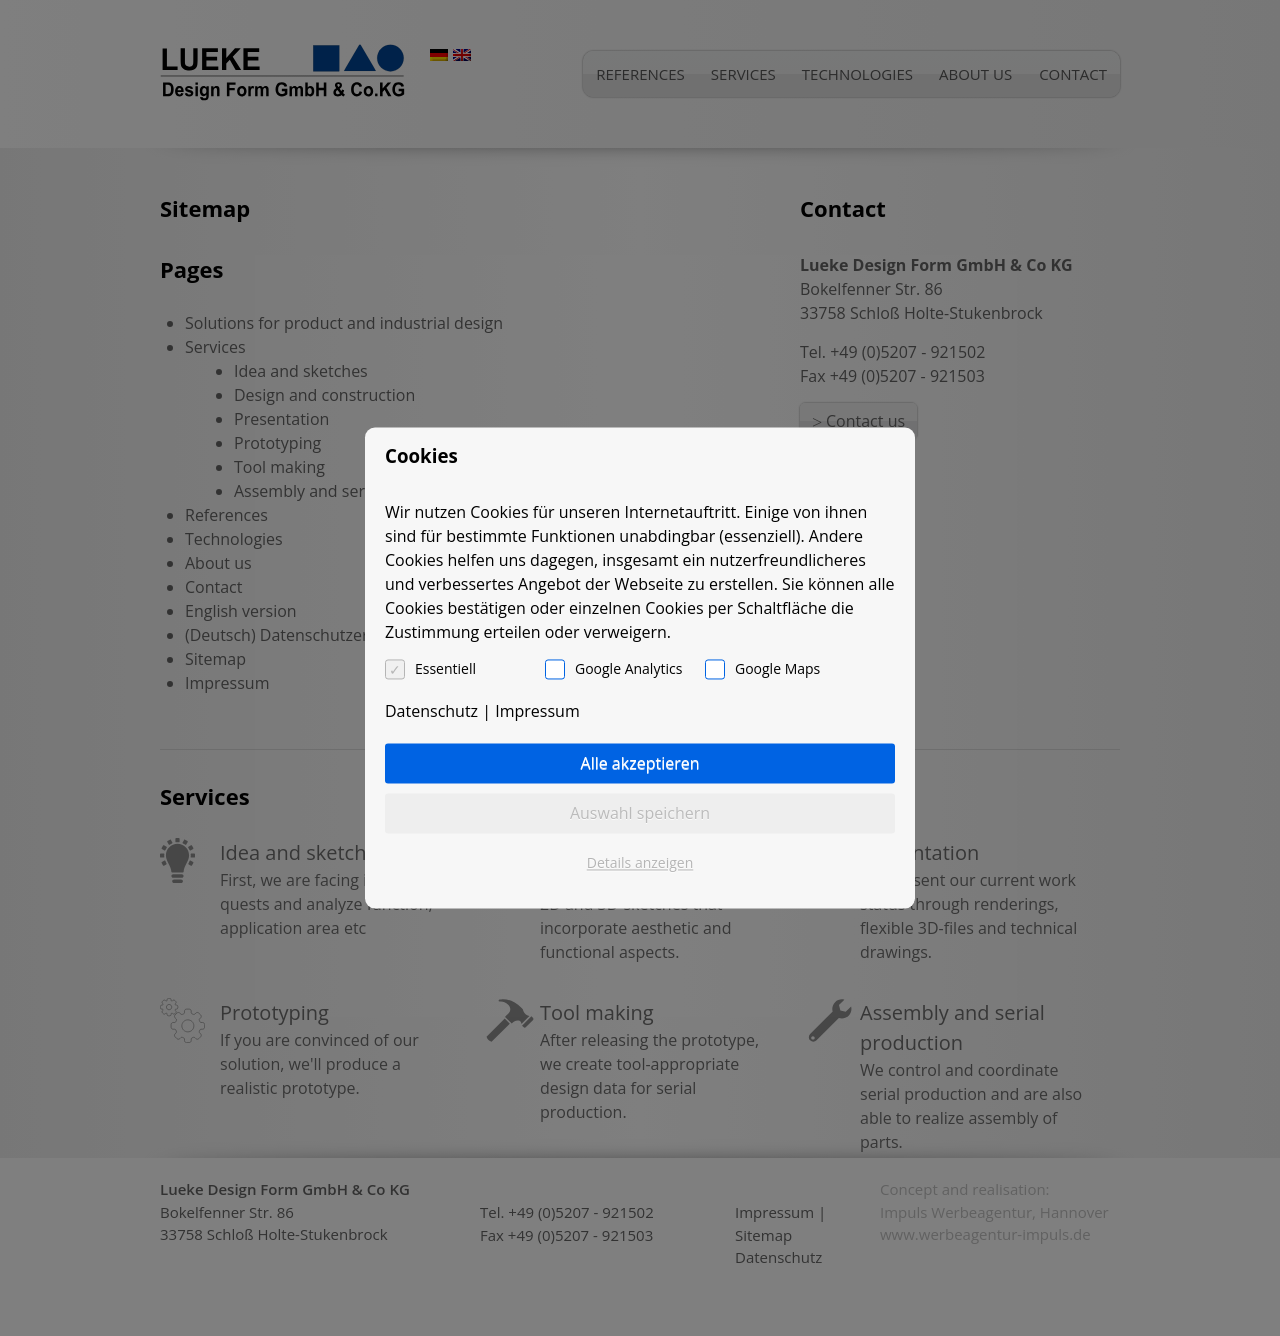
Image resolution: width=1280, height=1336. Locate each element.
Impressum (537, 712)
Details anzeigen (640, 863)
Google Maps (777, 669)
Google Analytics (628, 669)
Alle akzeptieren (640, 764)
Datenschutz (431, 712)
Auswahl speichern (640, 814)
